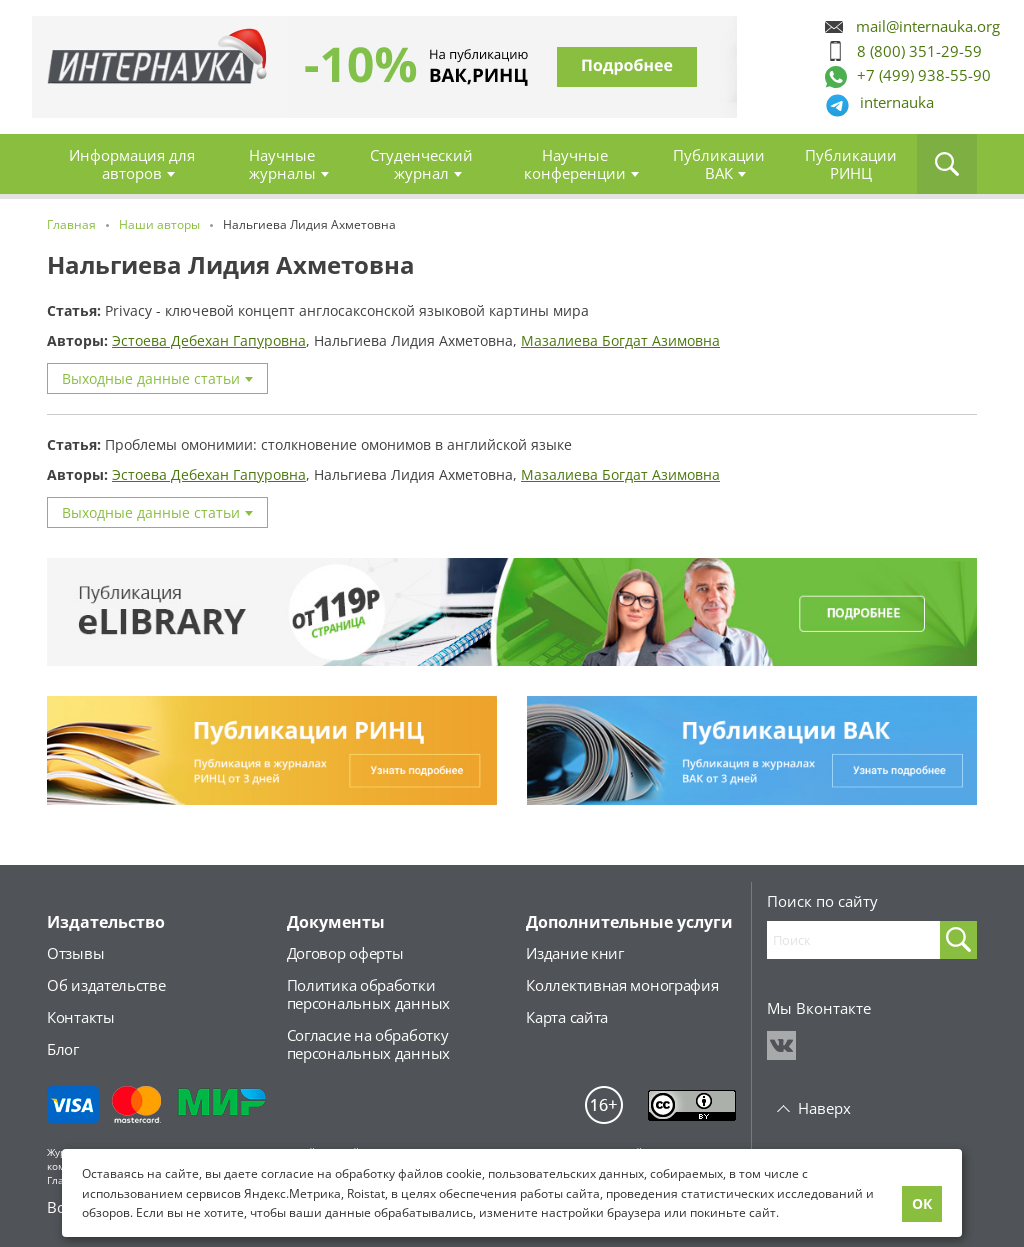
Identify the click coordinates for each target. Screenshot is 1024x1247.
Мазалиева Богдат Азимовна (620, 340)
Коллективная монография (622, 985)
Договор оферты (345, 953)
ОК (922, 1203)
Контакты (81, 1017)
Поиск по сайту (822, 901)
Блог (63, 1049)
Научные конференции (575, 164)
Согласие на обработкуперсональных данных (368, 1044)
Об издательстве (106, 985)
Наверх (824, 1108)
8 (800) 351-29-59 (919, 51)
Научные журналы (282, 164)
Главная (152, 67)
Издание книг (574, 953)
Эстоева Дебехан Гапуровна (209, 340)
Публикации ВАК (719, 164)
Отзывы (75, 953)
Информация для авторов (132, 164)
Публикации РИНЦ (851, 164)
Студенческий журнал (421, 164)
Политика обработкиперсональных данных (368, 994)
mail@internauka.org (928, 26)
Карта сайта (567, 1017)
